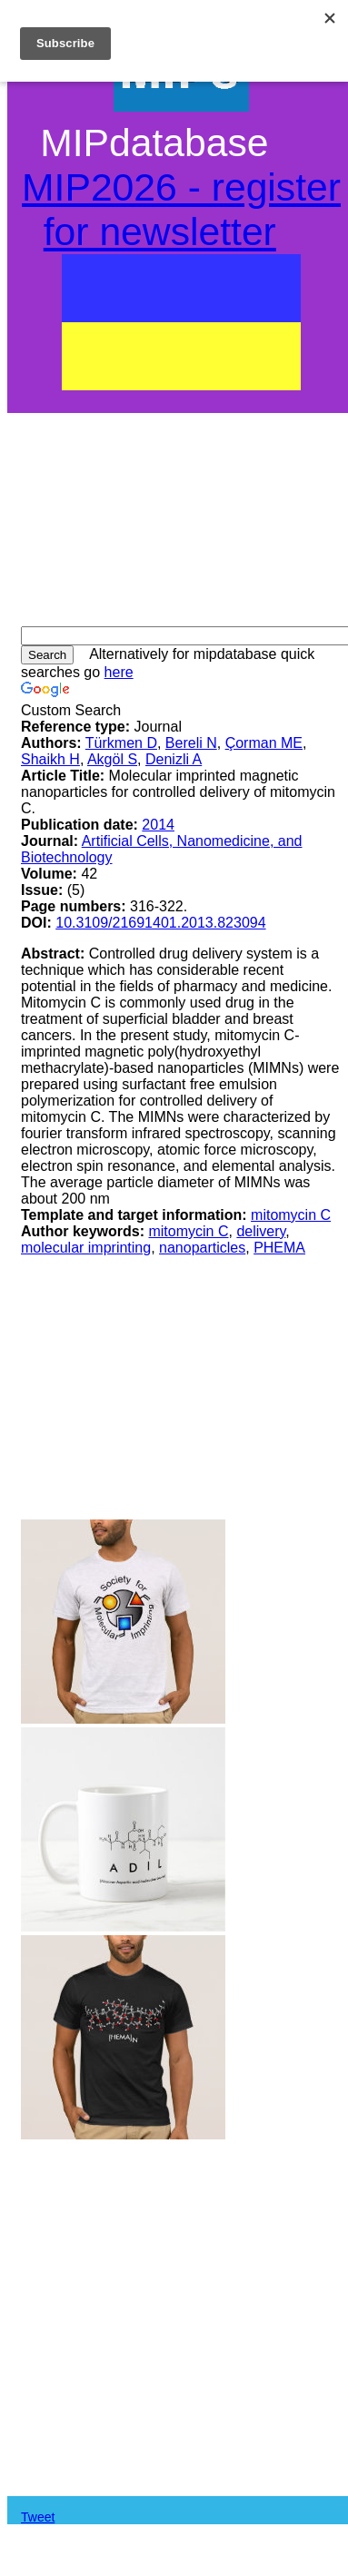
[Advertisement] (181, 513)
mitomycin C (291, 1215)
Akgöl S (112, 759)
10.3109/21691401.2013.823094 (160, 922)
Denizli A (173, 759)
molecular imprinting (86, 1247)
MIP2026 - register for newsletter (181, 209)
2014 (158, 824)
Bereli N (191, 743)
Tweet (38, 2517)
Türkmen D (121, 743)
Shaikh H (50, 759)
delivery (260, 1231)
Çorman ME (264, 743)
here (119, 672)
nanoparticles (202, 1247)
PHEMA (279, 1247)
